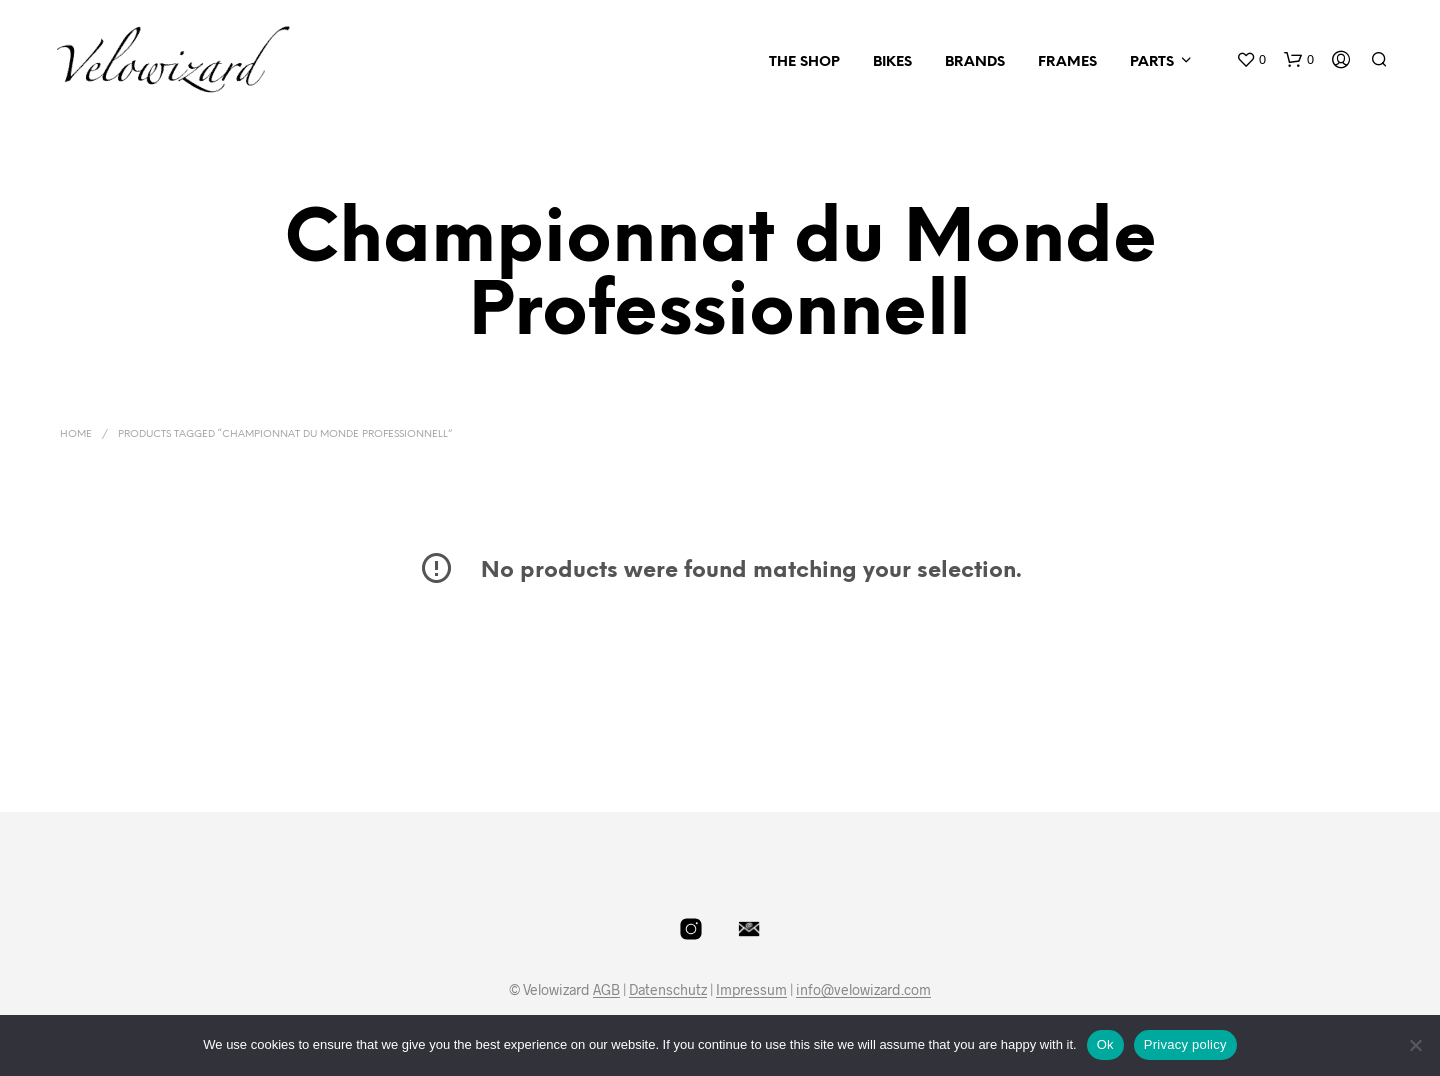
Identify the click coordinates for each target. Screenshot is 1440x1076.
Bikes (892, 62)
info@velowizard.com (863, 990)
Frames (1067, 62)
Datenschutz (668, 990)
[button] (1251, 60)
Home (76, 434)
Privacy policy (1185, 1044)
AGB (606, 990)
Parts (1152, 62)
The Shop (804, 62)
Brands (975, 62)
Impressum (751, 990)
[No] (1415, 1045)
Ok (1105, 1044)
